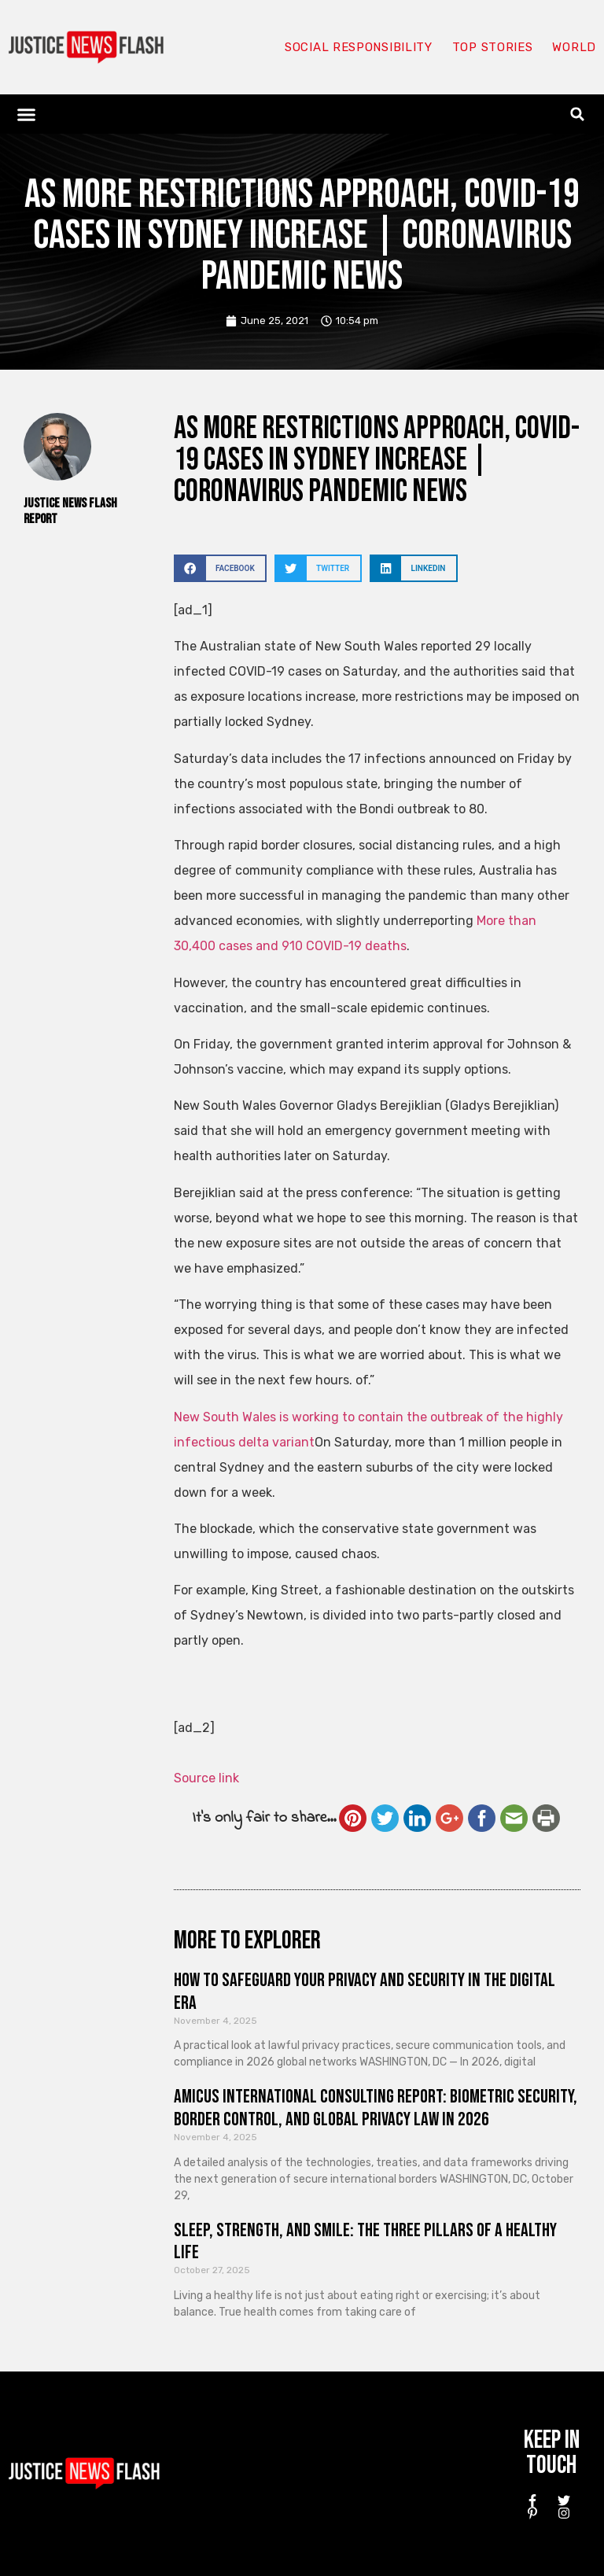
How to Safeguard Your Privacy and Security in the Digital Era (364, 1991)
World (574, 47)
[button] (27, 114)
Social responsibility (359, 47)
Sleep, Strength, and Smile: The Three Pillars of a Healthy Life (365, 2242)
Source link (206, 1778)
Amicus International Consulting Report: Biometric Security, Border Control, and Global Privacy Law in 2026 (375, 2108)
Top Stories (492, 47)
